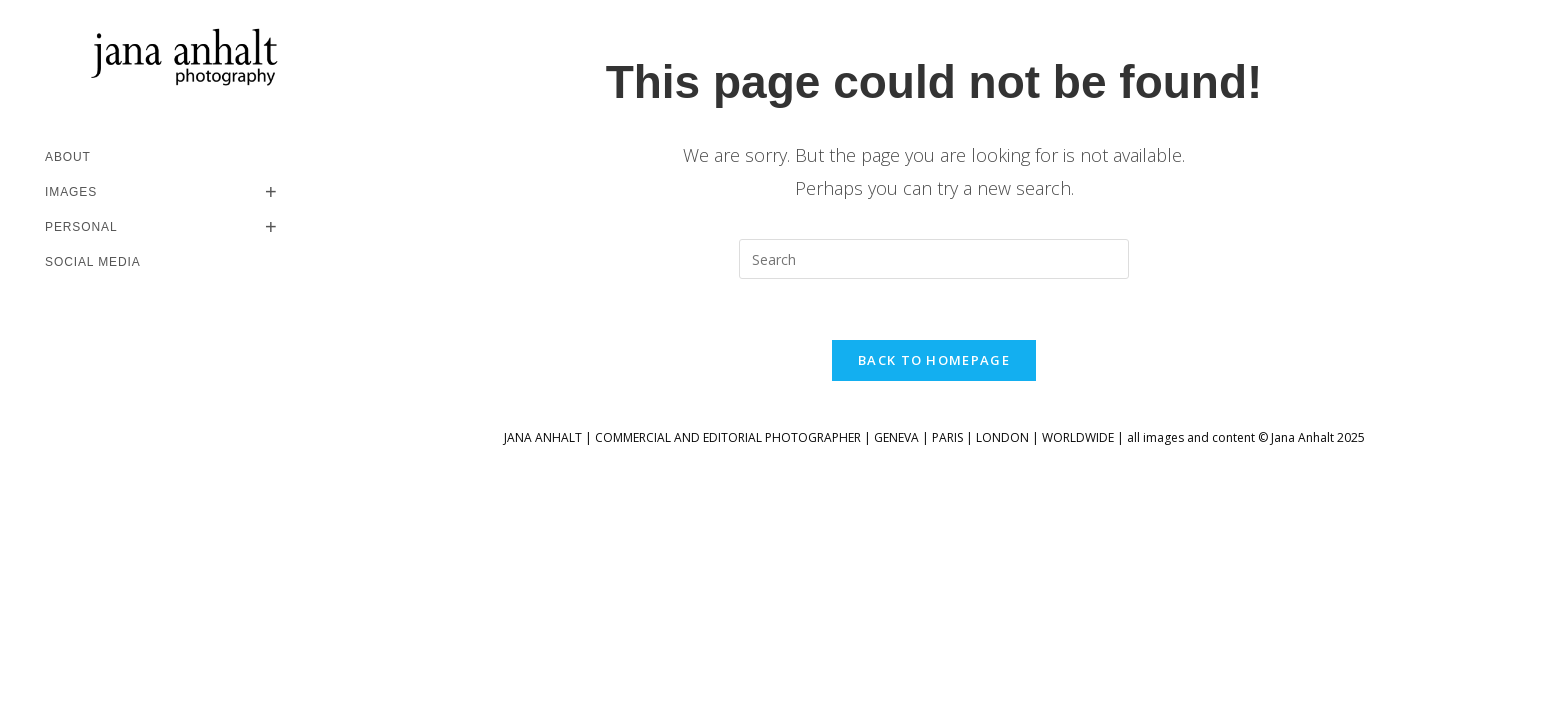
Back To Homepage (934, 360)
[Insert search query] (934, 259)
